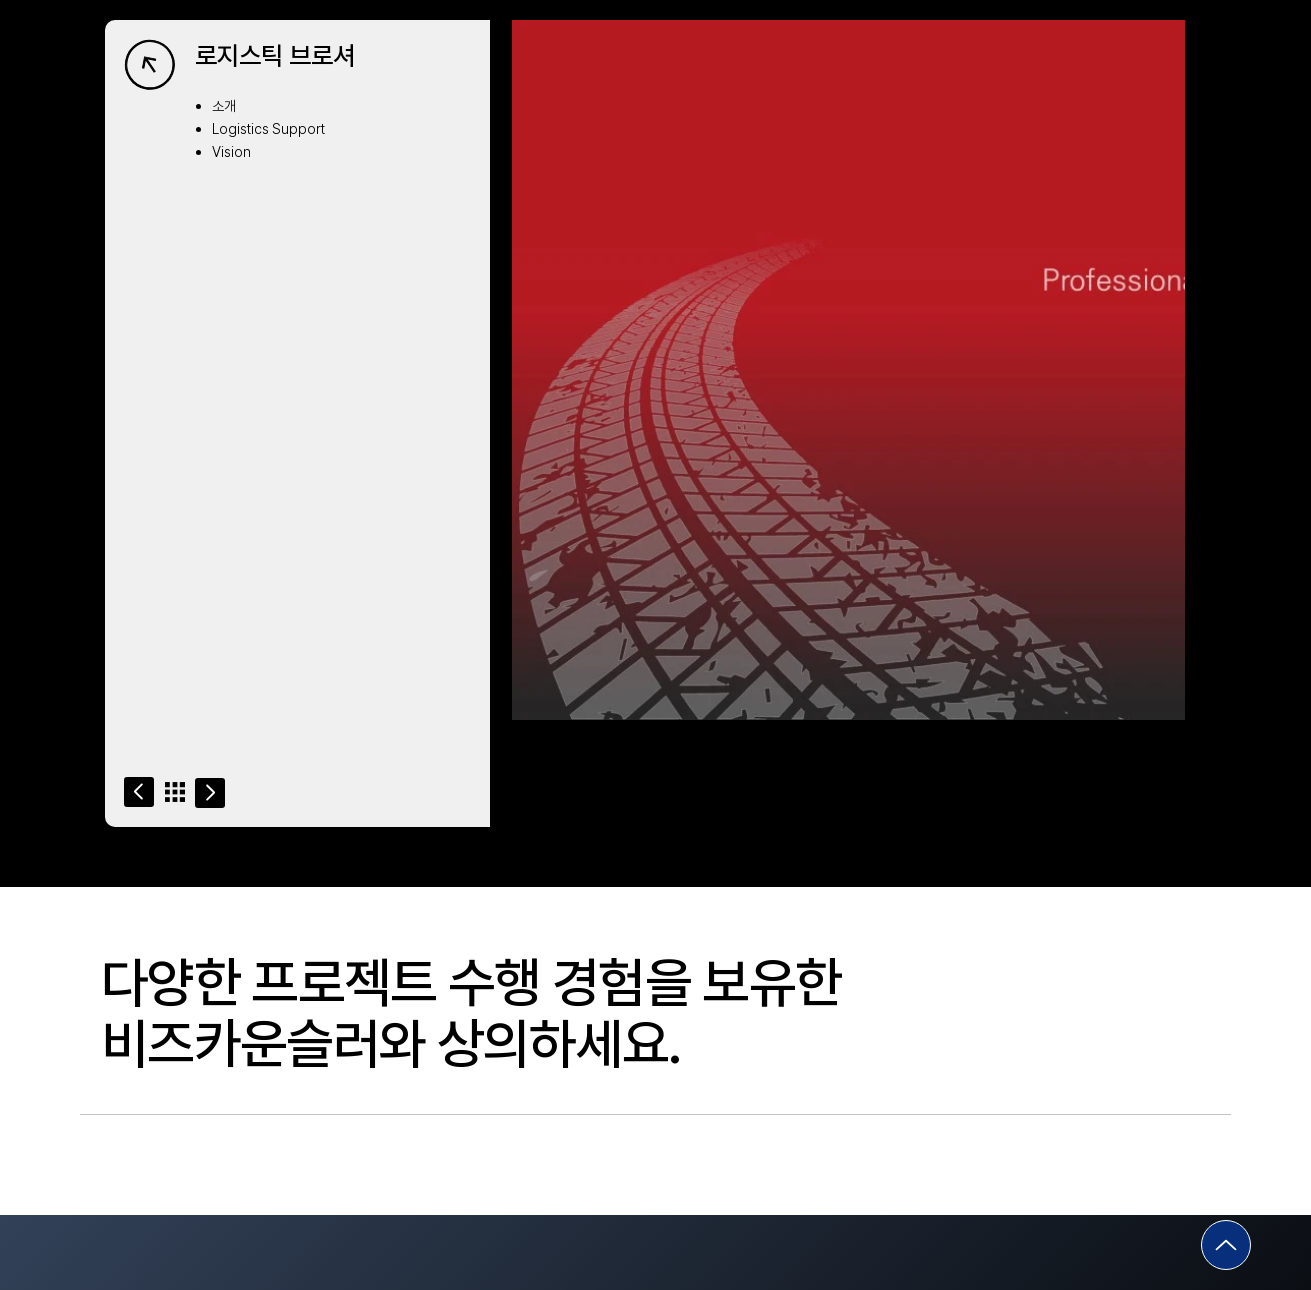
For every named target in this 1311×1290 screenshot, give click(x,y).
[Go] (139, 792)
